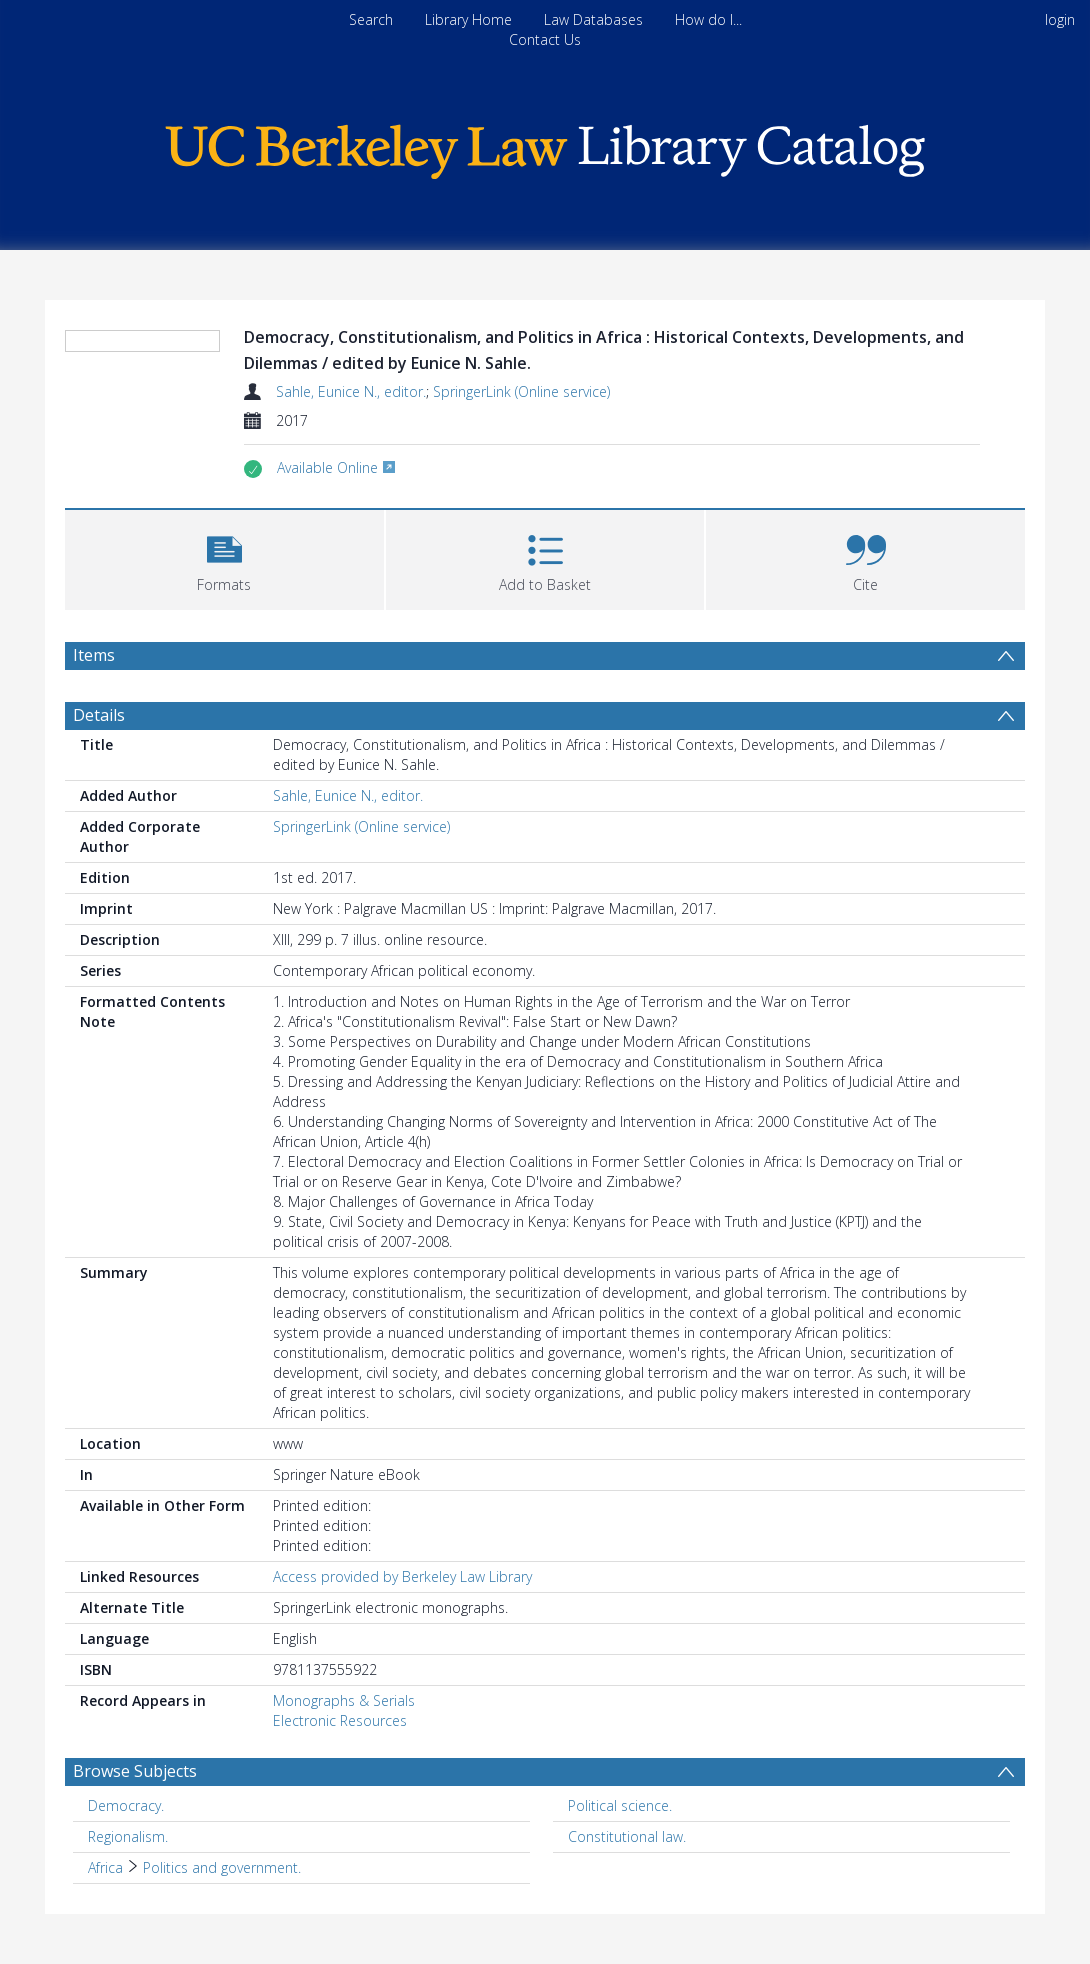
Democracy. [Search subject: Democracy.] (126, 1805)
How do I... (708, 19)
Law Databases (593, 19)
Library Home (468, 19)
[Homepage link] (545, 146)
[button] (224, 557)
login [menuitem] (1060, 19)
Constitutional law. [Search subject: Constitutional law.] (627, 1836)
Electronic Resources (340, 1720)
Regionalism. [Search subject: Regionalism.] (128, 1836)
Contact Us (545, 39)
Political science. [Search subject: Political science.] (620, 1805)
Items (94, 655)
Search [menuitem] (371, 19)
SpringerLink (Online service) (521, 391)
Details (99, 715)
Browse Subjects (135, 1771)
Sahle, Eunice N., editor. (351, 391)
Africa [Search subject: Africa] (105, 1867)
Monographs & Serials (344, 1700)
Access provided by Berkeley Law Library (402, 1576)
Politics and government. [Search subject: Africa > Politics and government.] (222, 1867)
